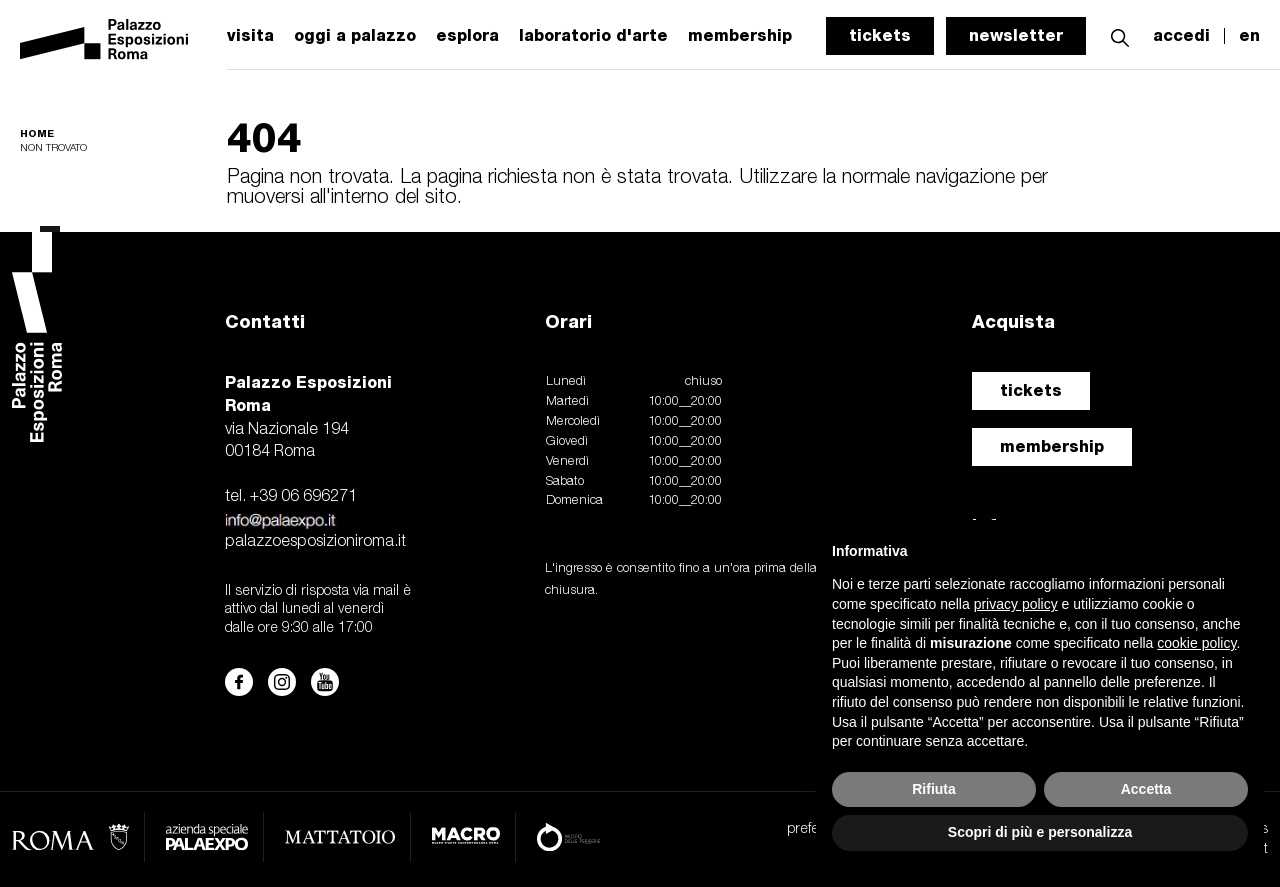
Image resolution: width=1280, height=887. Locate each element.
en (1249, 36)
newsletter (1016, 35)
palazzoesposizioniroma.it (315, 542)
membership (1052, 446)
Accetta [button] (1146, 789)
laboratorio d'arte (593, 36)
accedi (1181, 36)
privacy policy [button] (1016, 604)
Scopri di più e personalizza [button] (1040, 832)
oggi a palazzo (355, 36)
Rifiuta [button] (934, 789)
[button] (1120, 35)
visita (250, 36)
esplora (467, 36)
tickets (880, 35)
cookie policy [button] (1196, 643)
